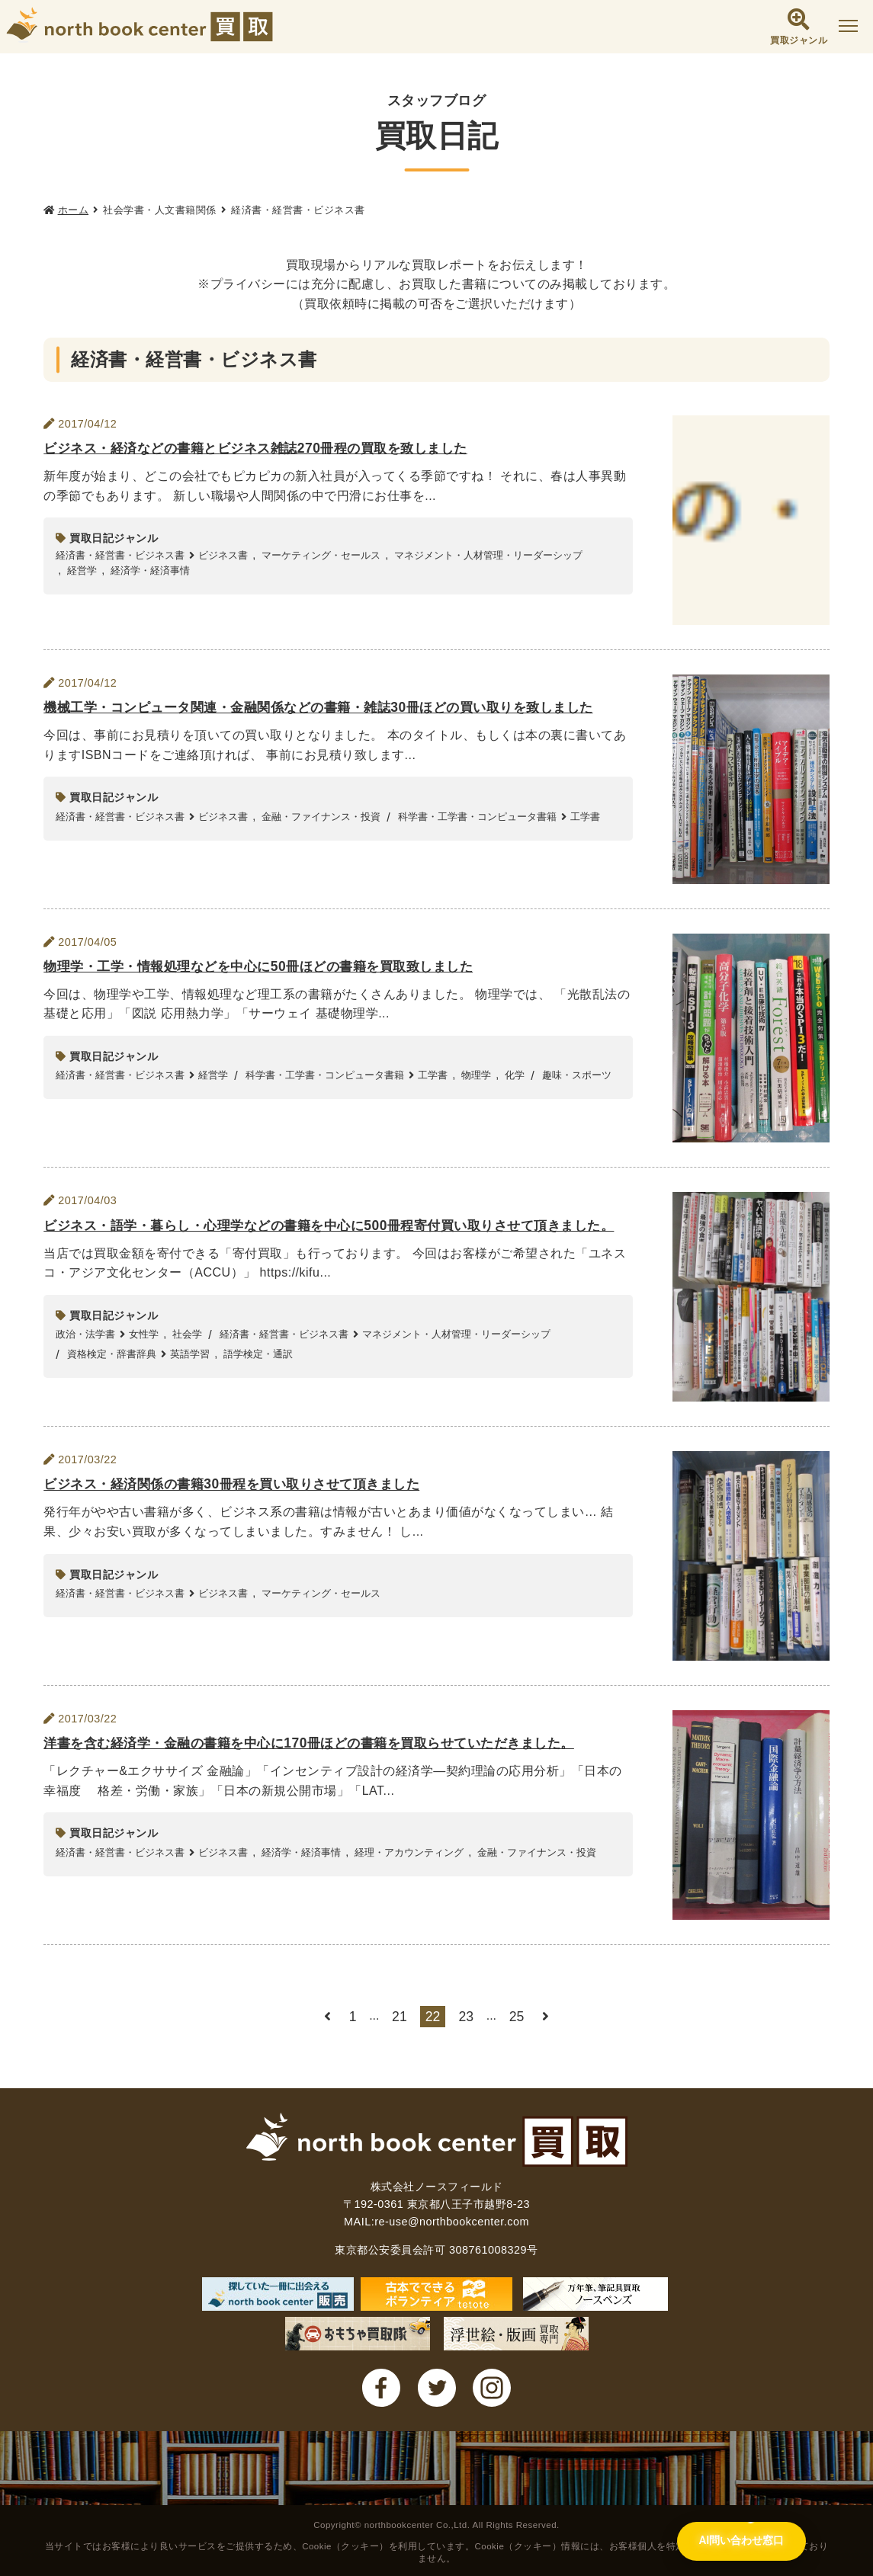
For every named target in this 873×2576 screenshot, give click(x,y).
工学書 (585, 816)
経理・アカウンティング (409, 1852)
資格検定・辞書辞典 (111, 1375)
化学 (515, 1075)
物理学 (476, 1075)
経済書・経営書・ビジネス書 (120, 555)
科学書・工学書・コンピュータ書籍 (477, 816)
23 (466, 2016)
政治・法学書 (85, 1355)
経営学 (82, 570)
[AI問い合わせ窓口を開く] (739, 2541)
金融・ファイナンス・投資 (321, 816)
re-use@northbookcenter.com (451, 2222)
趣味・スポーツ (576, 1075)
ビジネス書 (223, 555)
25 (517, 2016)
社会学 (187, 1355)
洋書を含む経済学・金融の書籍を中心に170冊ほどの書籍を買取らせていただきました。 (323, 1743)
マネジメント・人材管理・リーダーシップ (488, 555)
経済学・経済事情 (150, 570)
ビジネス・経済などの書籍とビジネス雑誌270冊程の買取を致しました (266, 449)
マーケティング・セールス (321, 555)
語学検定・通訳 (258, 1375)
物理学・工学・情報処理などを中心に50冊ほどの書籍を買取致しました (269, 967)
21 (399, 2016)
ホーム (73, 210)
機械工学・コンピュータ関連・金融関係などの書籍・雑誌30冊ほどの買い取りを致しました (333, 708)
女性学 (144, 1355)
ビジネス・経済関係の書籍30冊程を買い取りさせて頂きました (241, 1484)
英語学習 (190, 1375)
